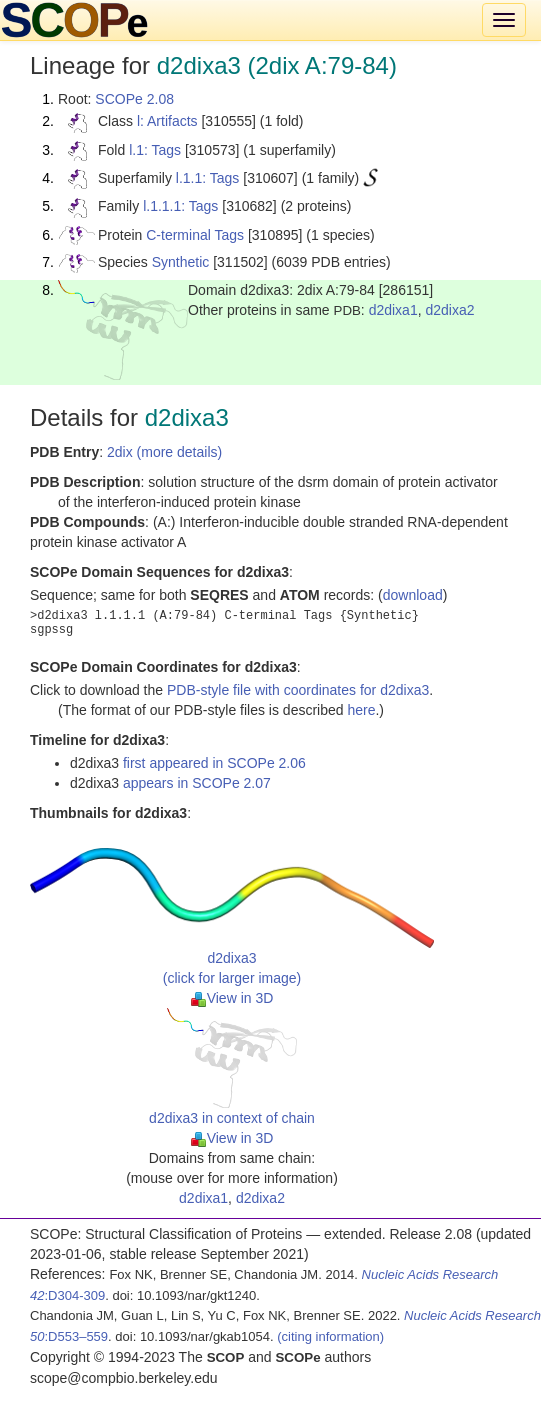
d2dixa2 (449, 310)
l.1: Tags (155, 150)
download (413, 595)
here (361, 710)
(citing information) (330, 1336)
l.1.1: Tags (208, 178)
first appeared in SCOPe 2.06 (214, 763)
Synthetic (181, 262)
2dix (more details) (164, 452)
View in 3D (232, 998)
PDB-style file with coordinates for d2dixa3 (298, 690)
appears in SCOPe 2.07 (197, 783)
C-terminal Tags (195, 235)
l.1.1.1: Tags (180, 206)
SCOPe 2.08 (134, 99)
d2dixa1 (393, 310)
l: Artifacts (167, 121)
